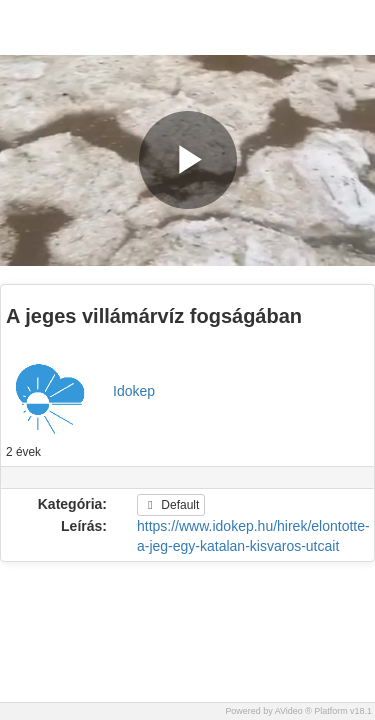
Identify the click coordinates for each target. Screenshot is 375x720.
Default (171, 505)
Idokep (134, 391)
